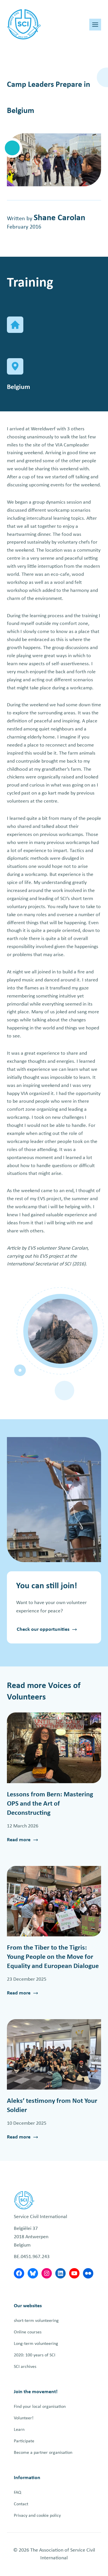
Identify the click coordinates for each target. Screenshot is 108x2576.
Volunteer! (23, 2418)
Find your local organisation (40, 2406)
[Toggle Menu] (95, 24)
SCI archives (25, 2366)
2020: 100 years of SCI (34, 2355)
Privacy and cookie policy (37, 2515)
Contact (21, 2504)
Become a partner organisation (43, 2452)
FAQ (17, 2492)
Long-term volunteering (36, 2343)
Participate (24, 2441)
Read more (19, 1840)
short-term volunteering (36, 2320)
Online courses (27, 2332)
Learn (19, 2429)
